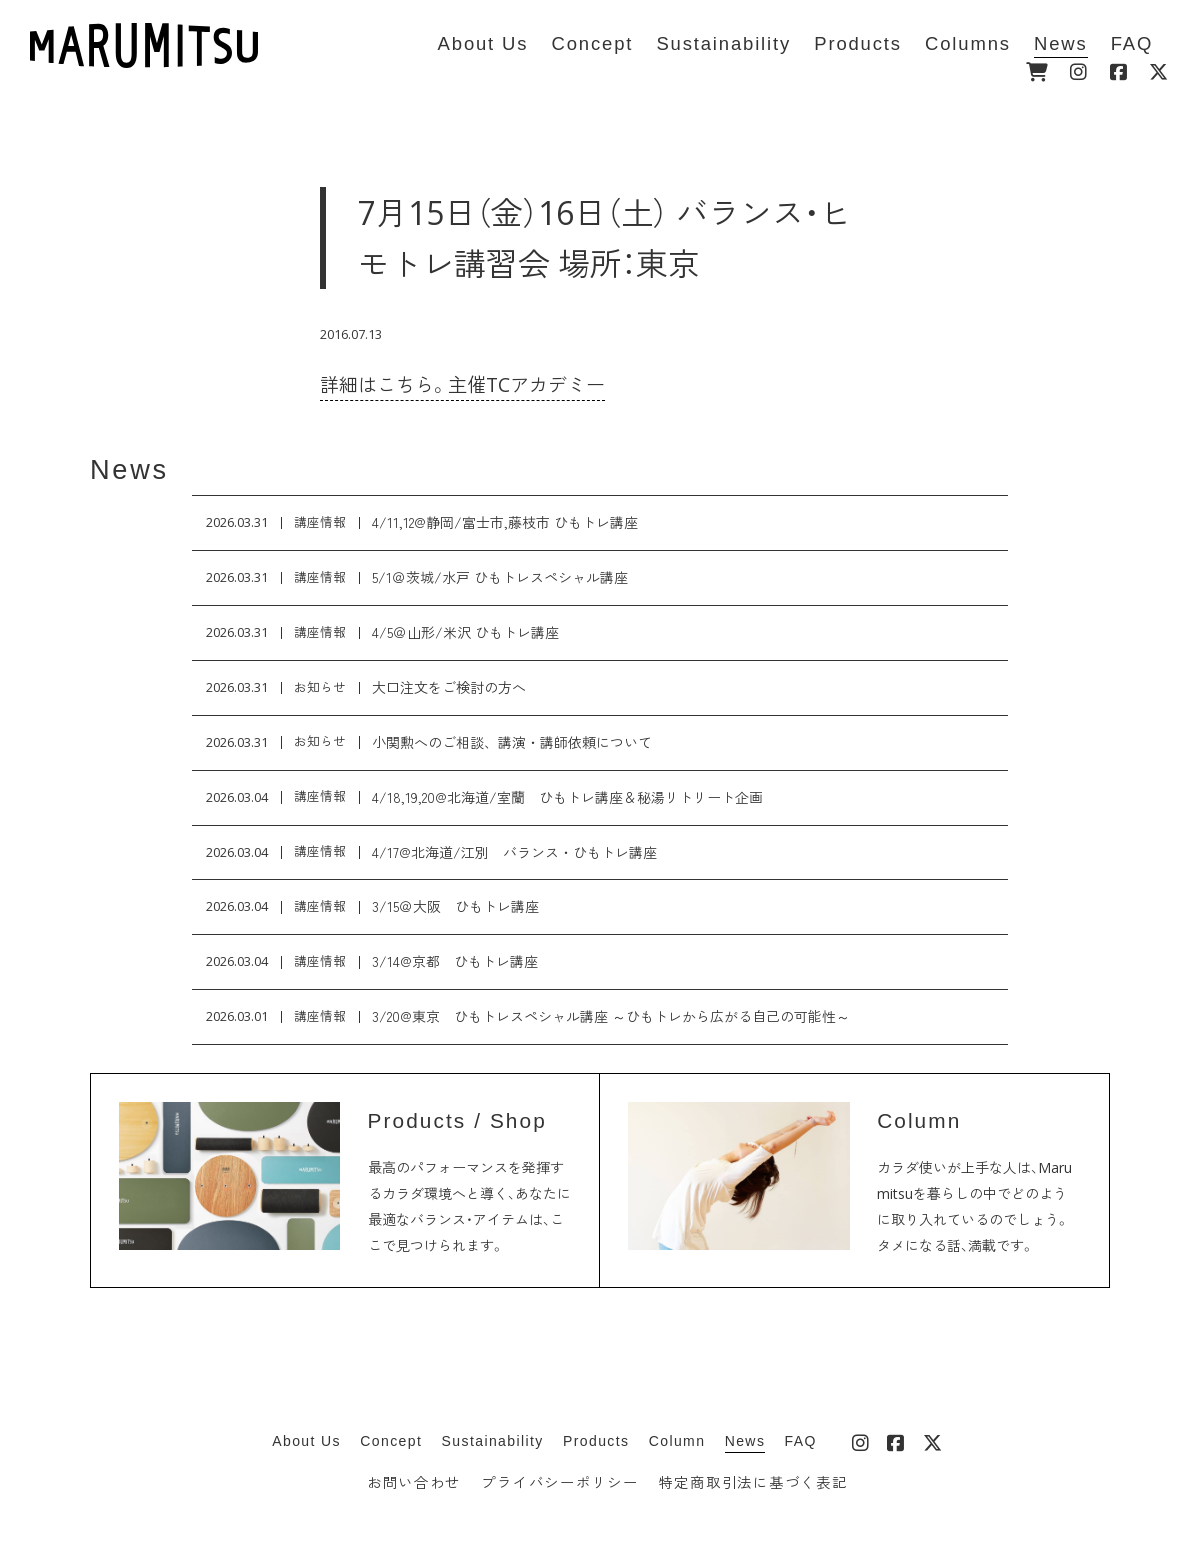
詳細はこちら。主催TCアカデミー (462, 384)
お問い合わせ (414, 1482)
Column (677, 1441)
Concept (391, 1441)
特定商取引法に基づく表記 (753, 1482)
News (129, 469)
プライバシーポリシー (559, 1482)
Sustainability (493, 1441)
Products (596, 1441)
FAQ (801, 1441)
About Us (306, 1441)
